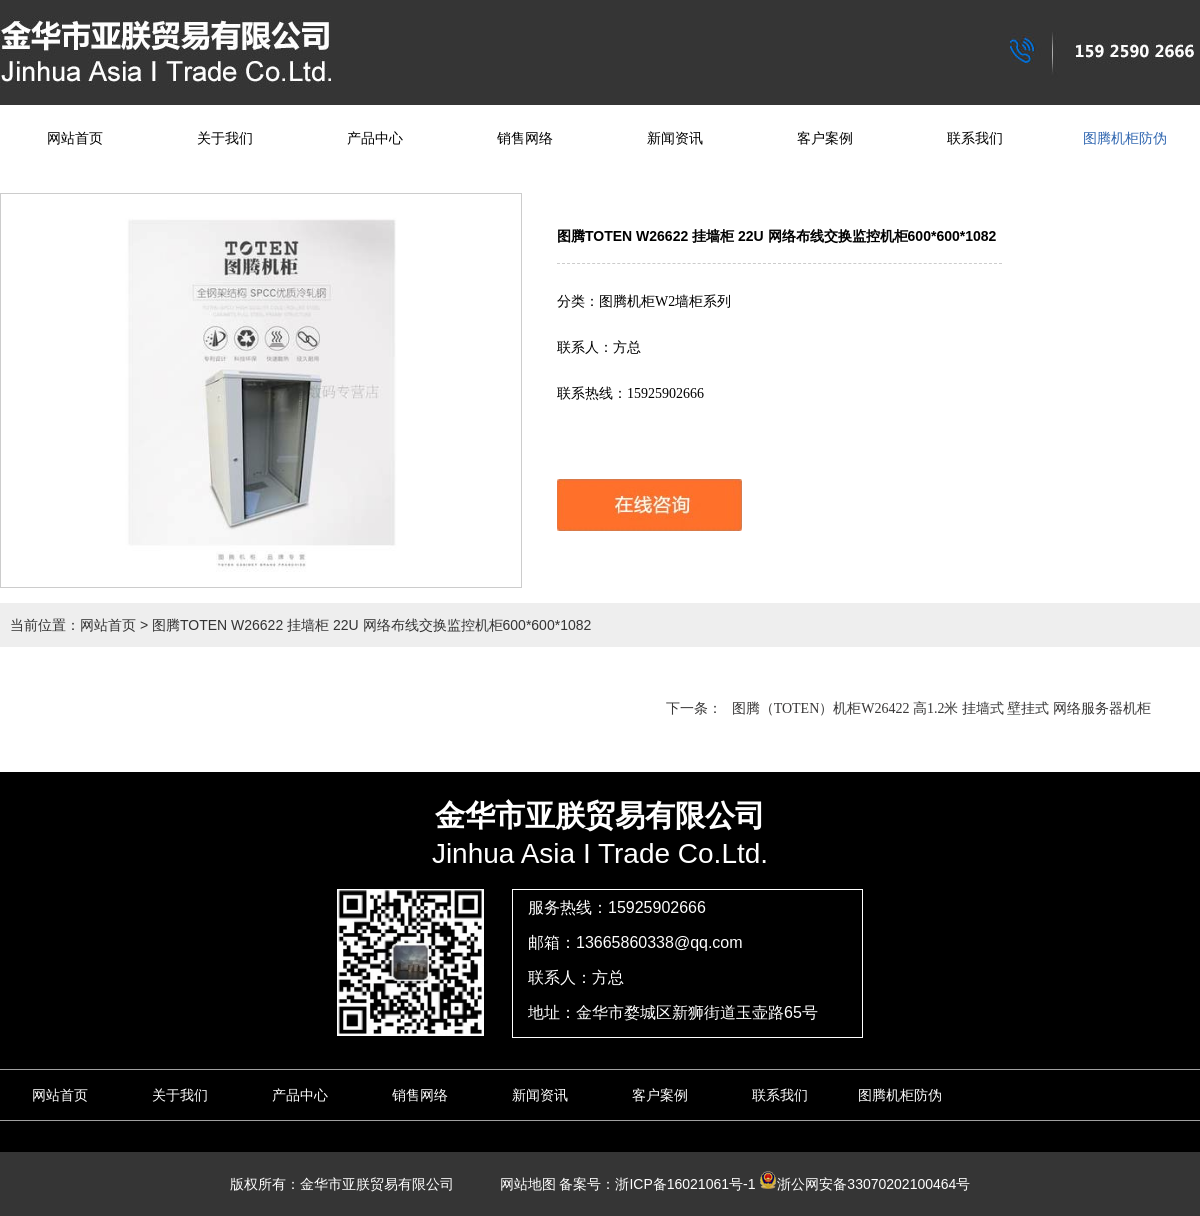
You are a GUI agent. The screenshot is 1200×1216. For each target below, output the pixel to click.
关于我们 (225, 138)
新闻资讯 (675, 138)
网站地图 (521, 1184)
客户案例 (825, 138)
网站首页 (75, 138)
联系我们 (975, 138)
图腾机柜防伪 (1125, 138)
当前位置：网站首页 (73, 625)
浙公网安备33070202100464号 (864, 1184)
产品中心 (375, 138)
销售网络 (525, 138)
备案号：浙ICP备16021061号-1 (657, 1184)
